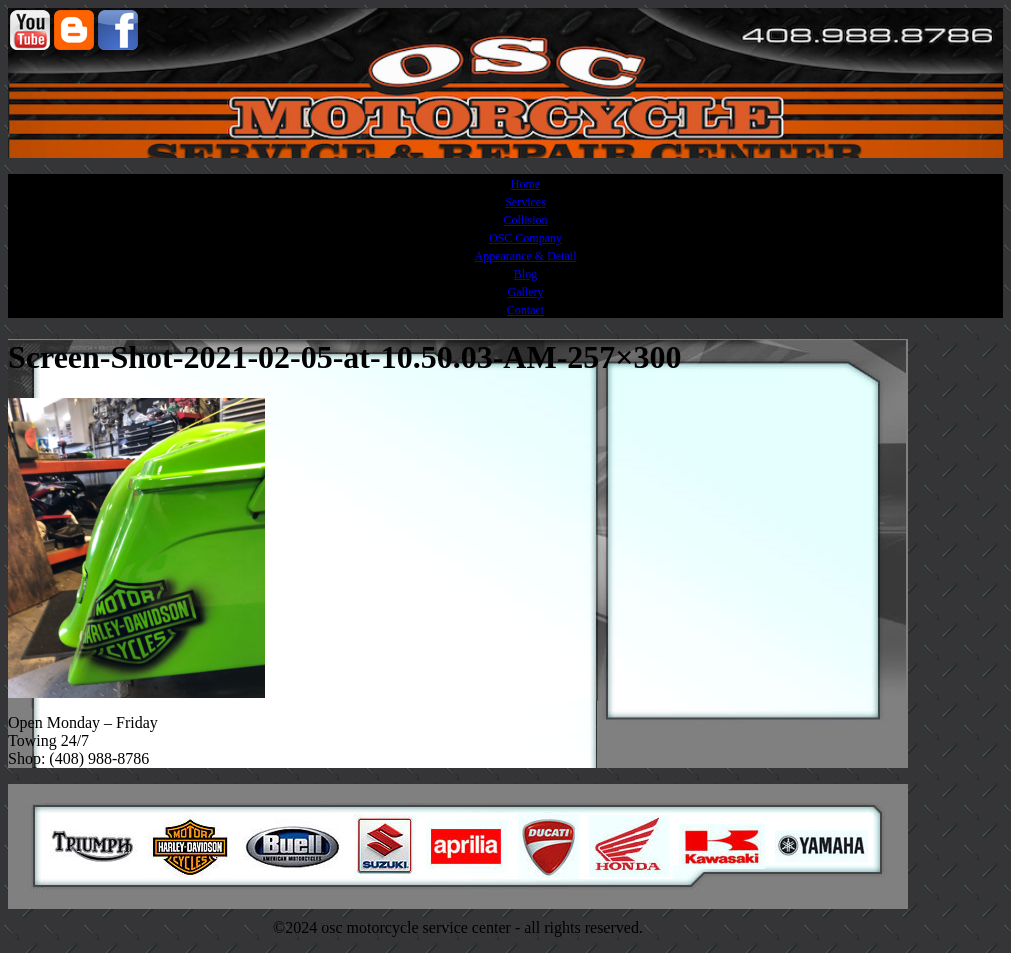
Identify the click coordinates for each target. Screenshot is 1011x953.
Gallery (526, 292)
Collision (525, 220)
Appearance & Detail (526, 256)
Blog (525, 274)
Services (525, 202)
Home (525, 184)
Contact (525, 310)
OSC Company (525, 238)
